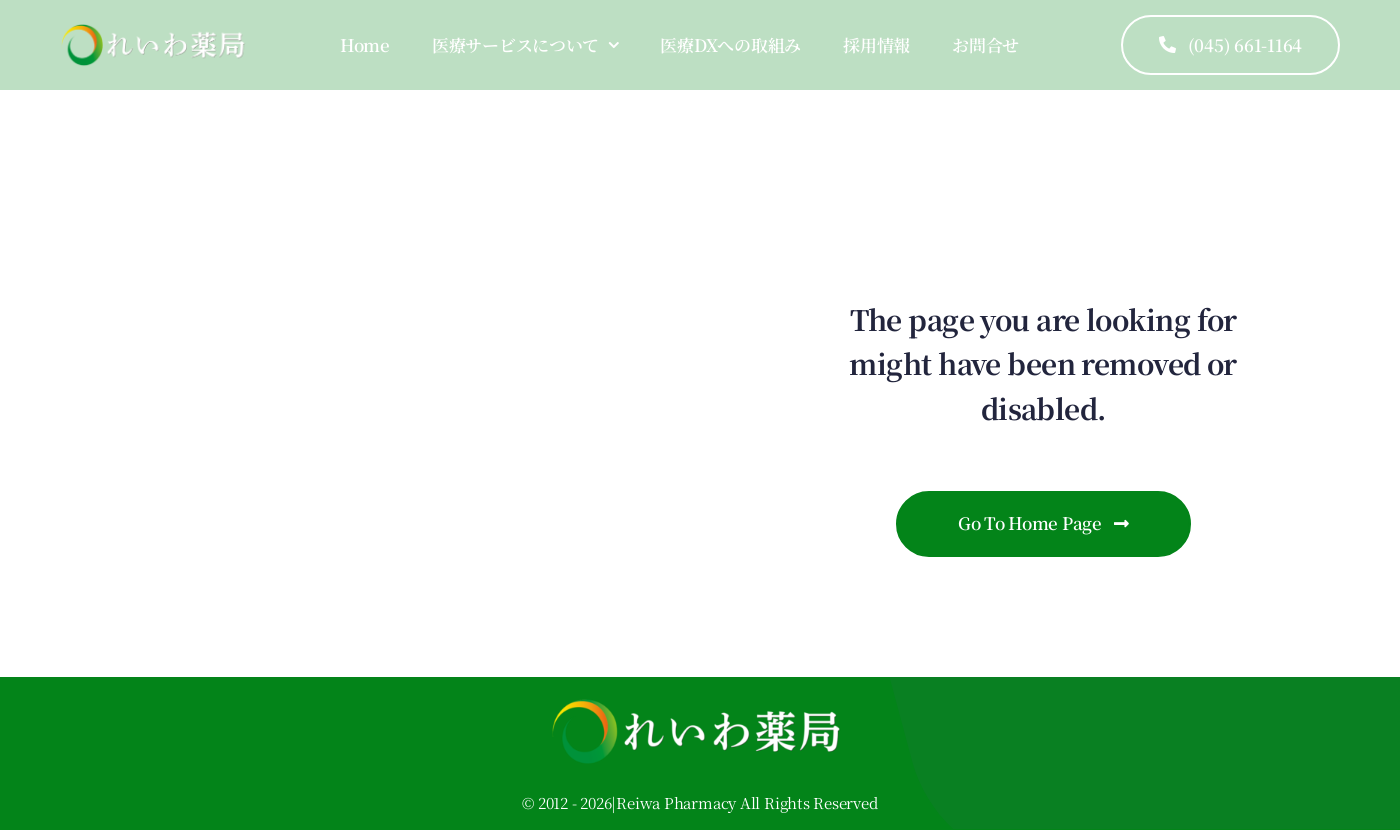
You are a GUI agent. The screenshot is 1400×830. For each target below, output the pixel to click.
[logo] (155, 31)
